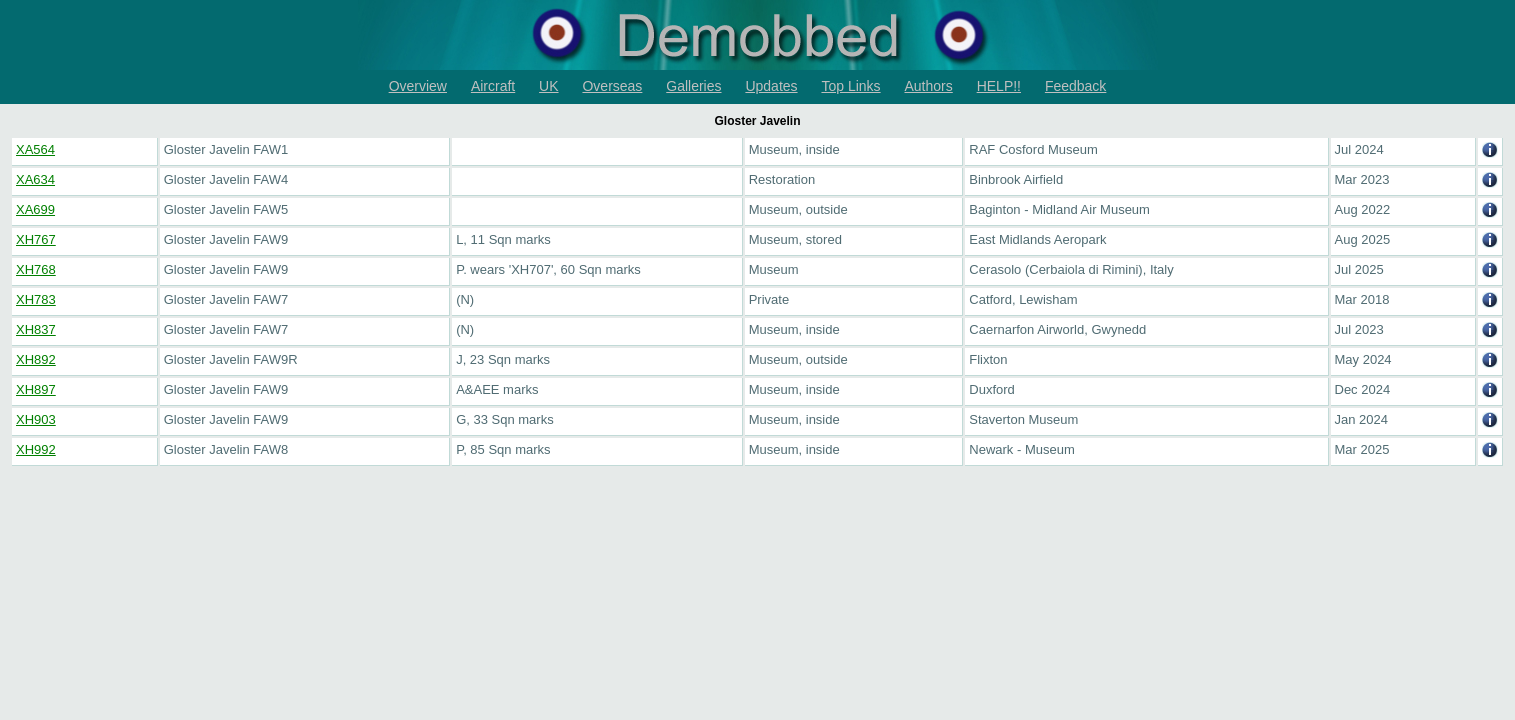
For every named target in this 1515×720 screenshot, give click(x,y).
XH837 (36, 329)
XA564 (35, 149)
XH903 (36, 419)
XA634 (35, 179)
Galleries (693, 86)
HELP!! (999, 86)
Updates (771, 86)
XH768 (36, 269)
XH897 (36, 389)
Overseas (612, 86)
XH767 (36, 239)
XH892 (36, 359)
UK (548, 86)
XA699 (35, 209)
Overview (418, 86)
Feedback (1075, 86)
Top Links (850, 86)
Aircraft (493, 86)
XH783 (36, 299)
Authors (929, 86)
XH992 (36, 449)
